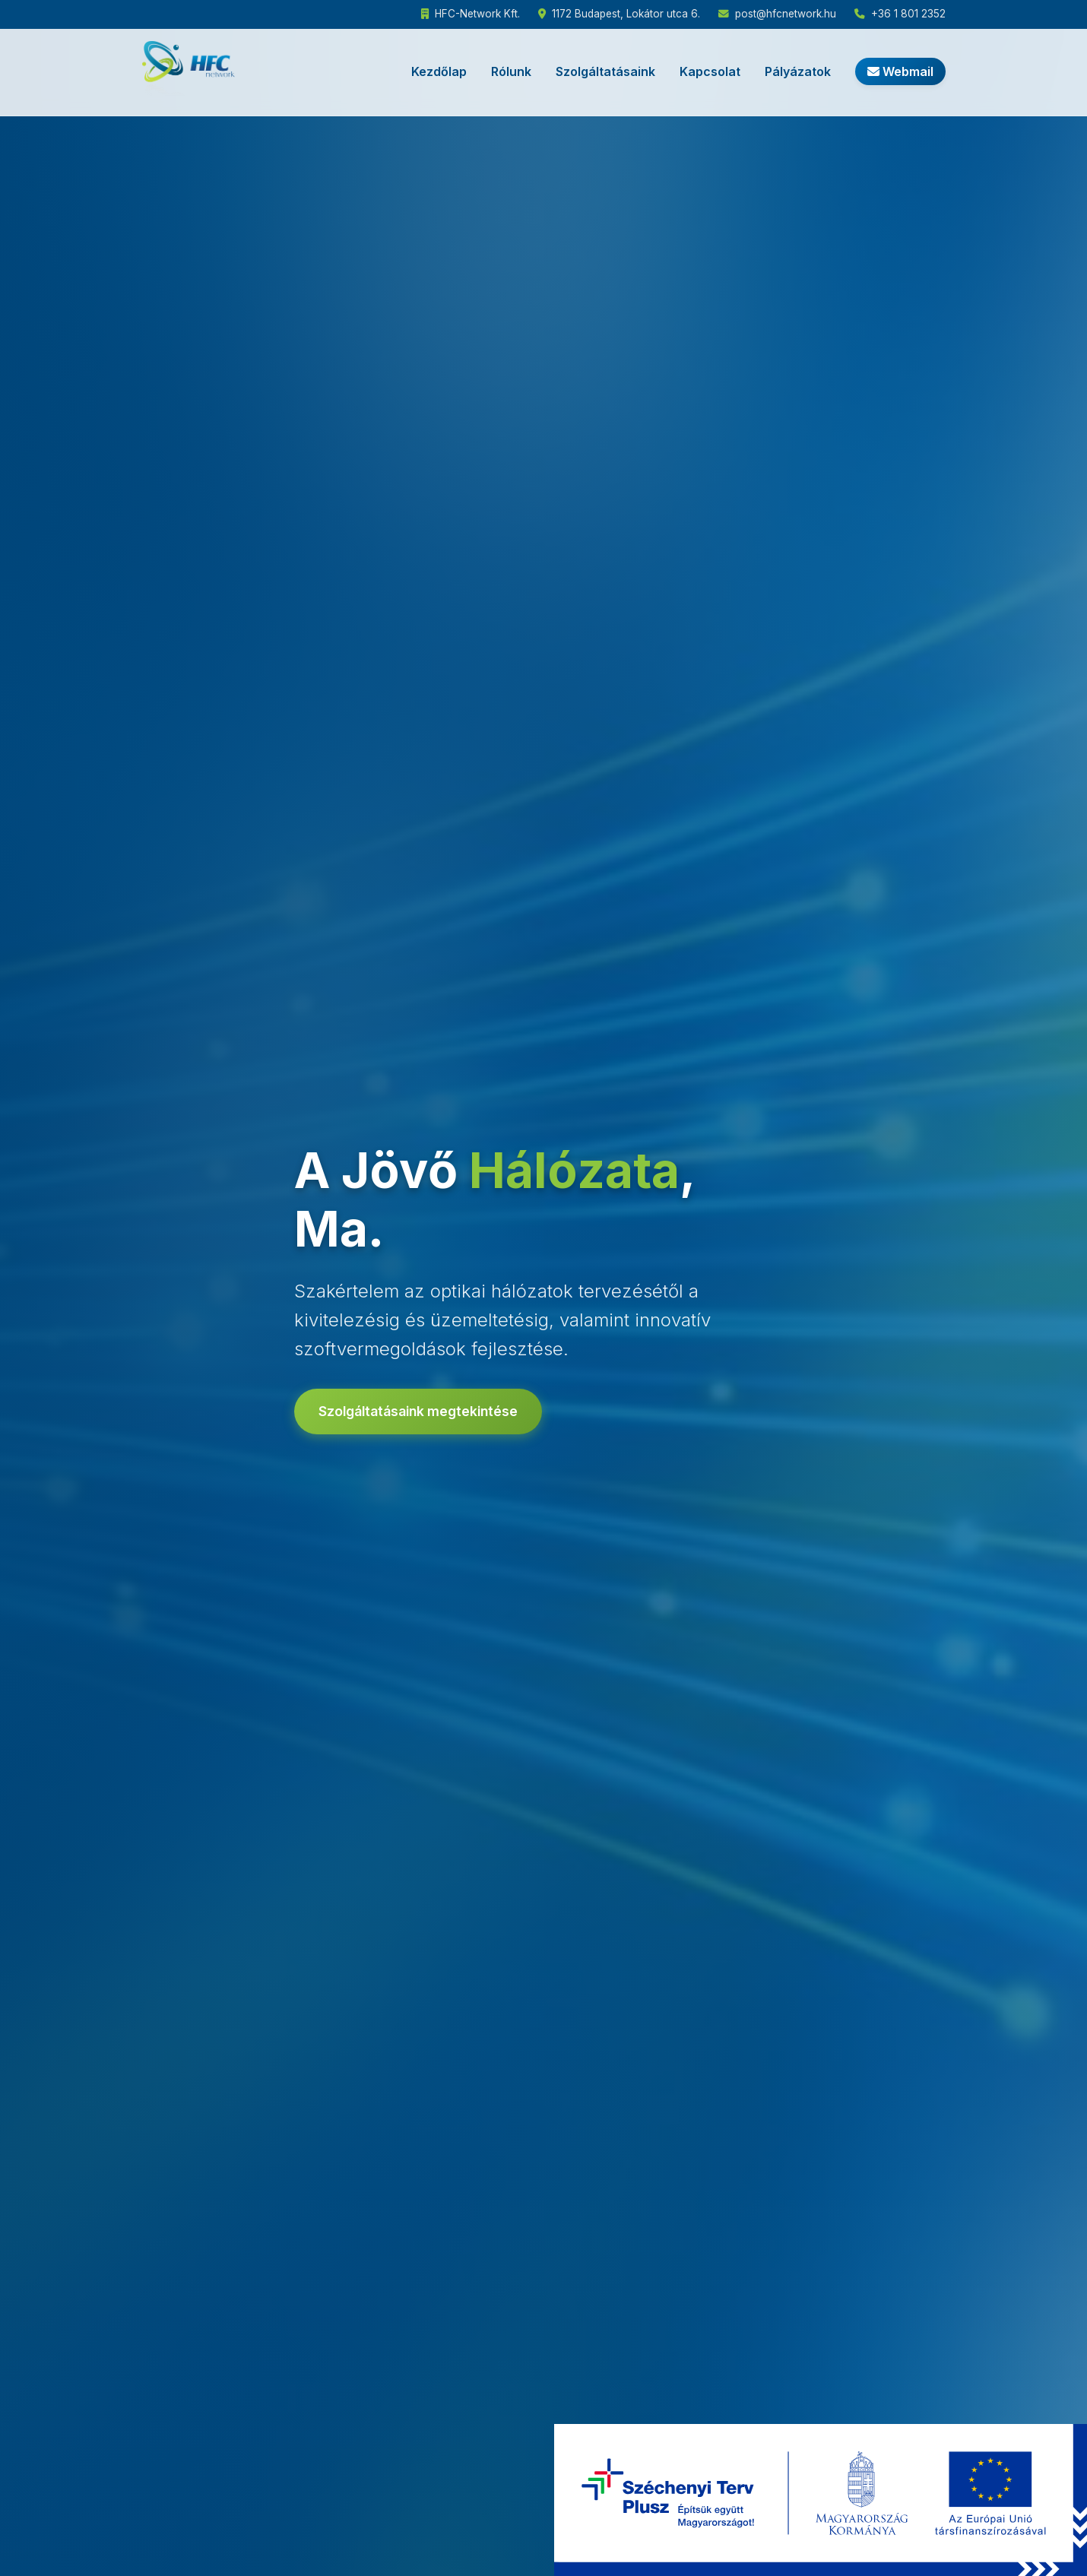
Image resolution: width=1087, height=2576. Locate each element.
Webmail (900, 71)
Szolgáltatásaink (605, 71)
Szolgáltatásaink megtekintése (418, 1411)
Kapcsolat (710, 71)
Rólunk (511, 71)
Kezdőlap (439, 71)
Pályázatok (798, 71)
